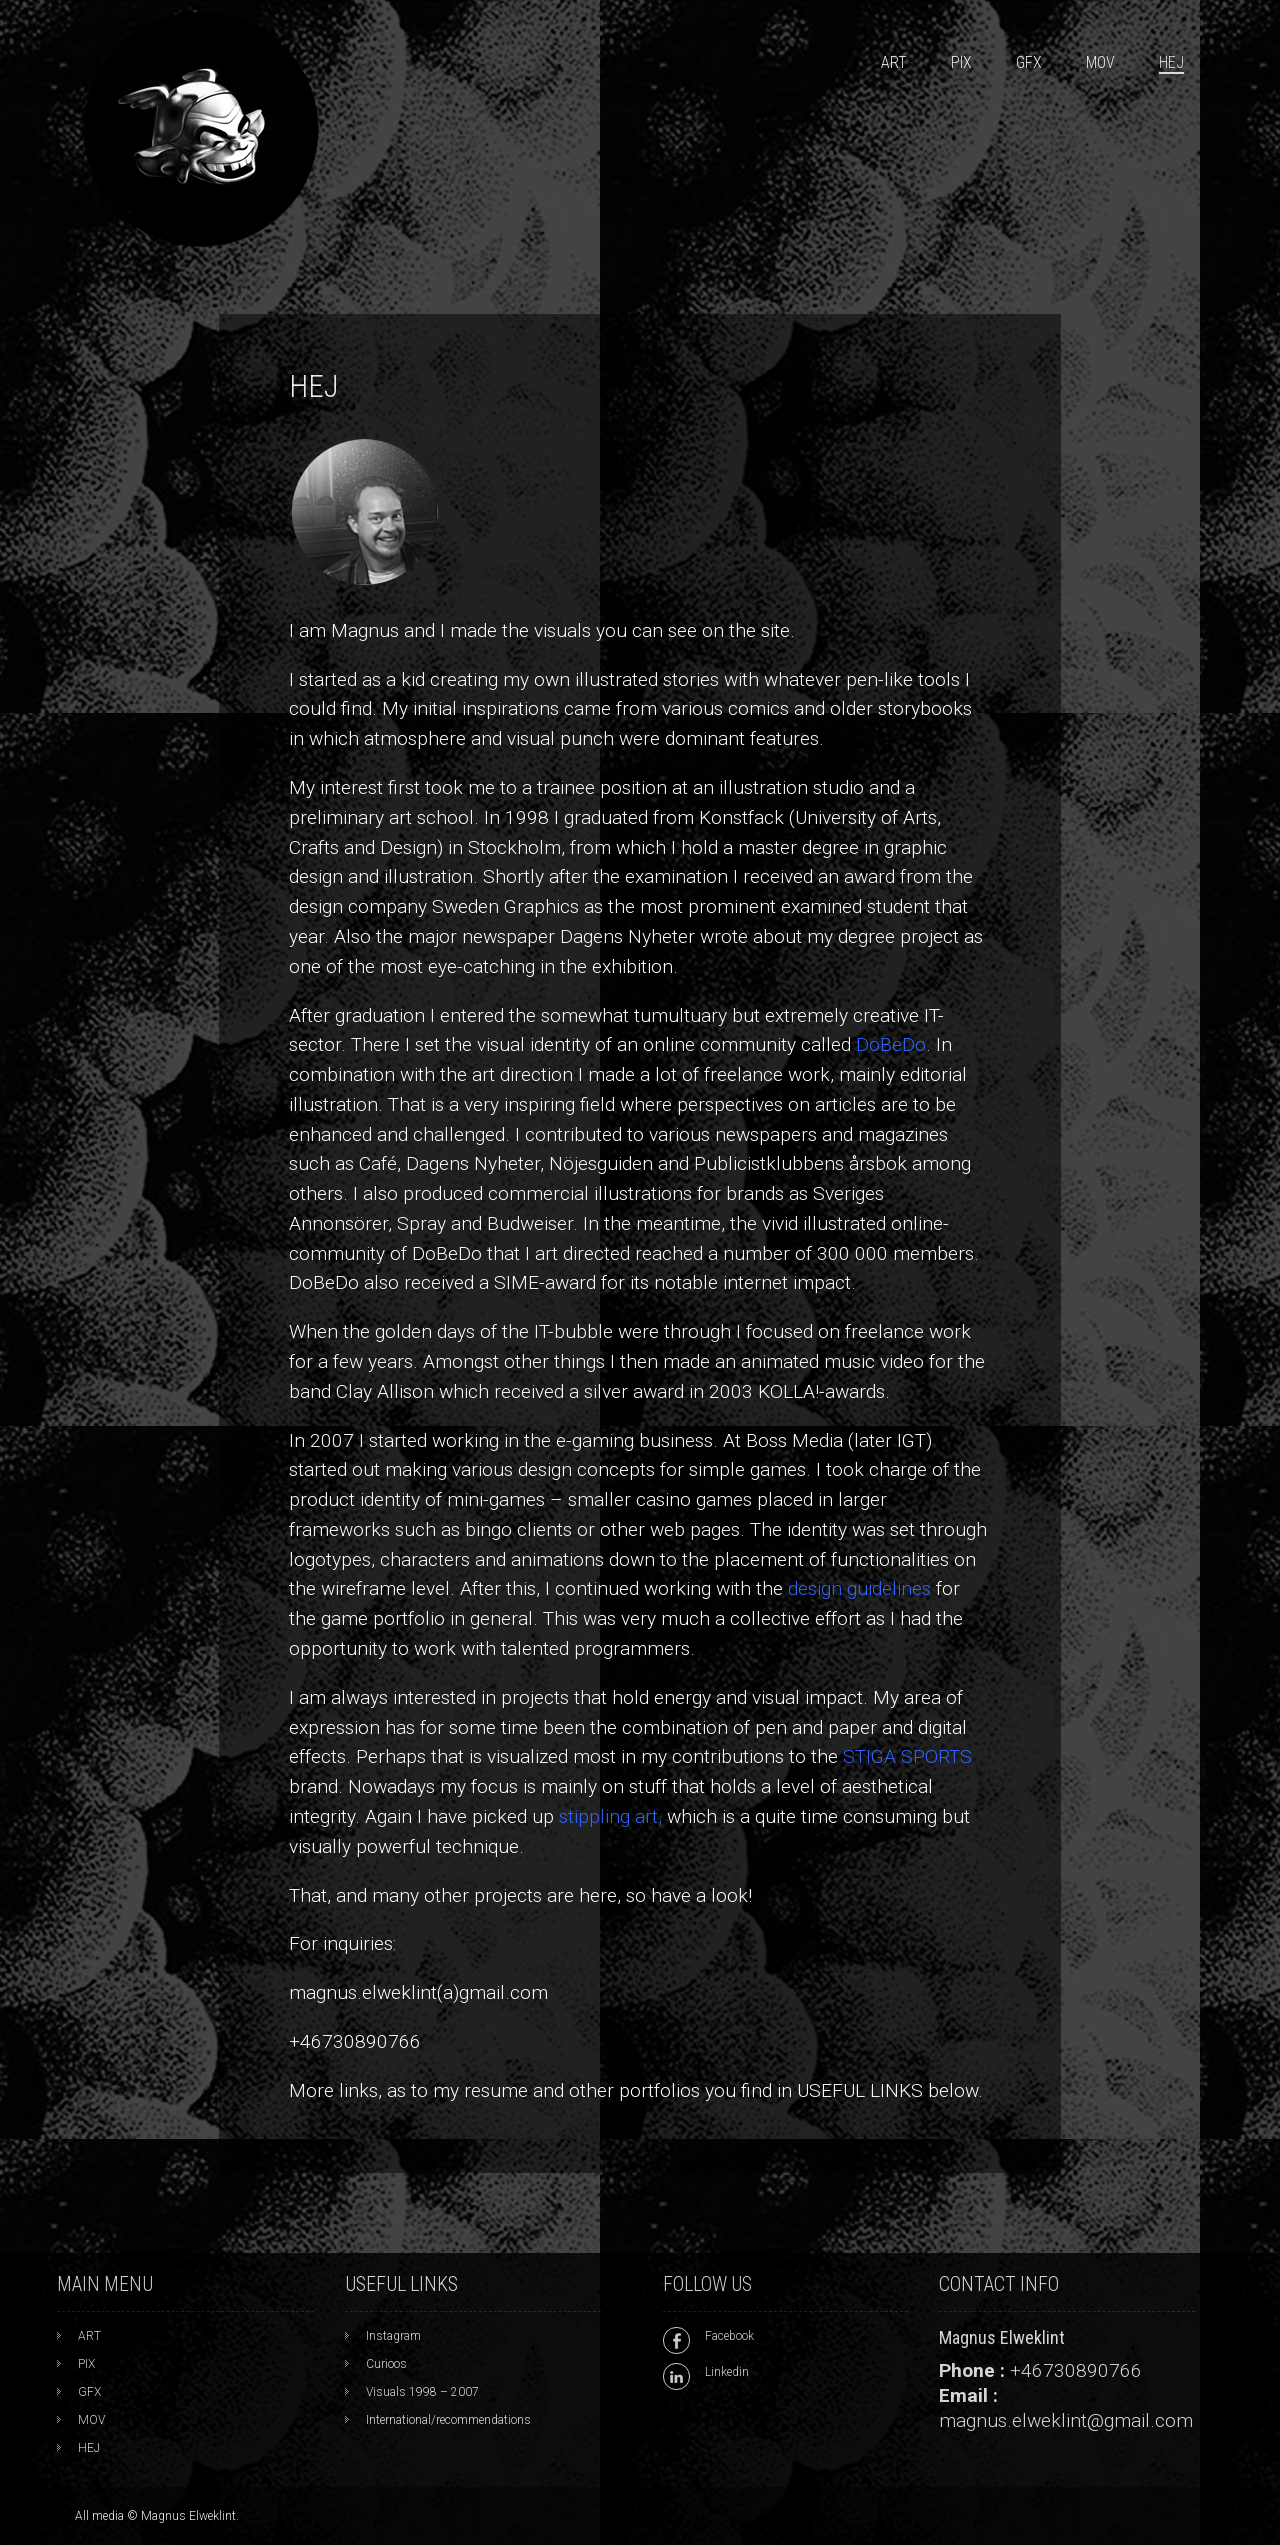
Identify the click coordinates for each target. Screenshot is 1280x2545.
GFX (1029, 62)
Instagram (393, 2336)
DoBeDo (891, 1044)
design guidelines (859, 1588)
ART (894, 62)
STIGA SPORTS (907, 1756)
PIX (961, 62)
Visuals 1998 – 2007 (422, 2392)
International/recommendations (448, 2420)
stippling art (608, 1816)
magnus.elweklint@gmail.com (1066, 2420)
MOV (1100, 62)
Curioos (386, 2364)
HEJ (1171, 62)
